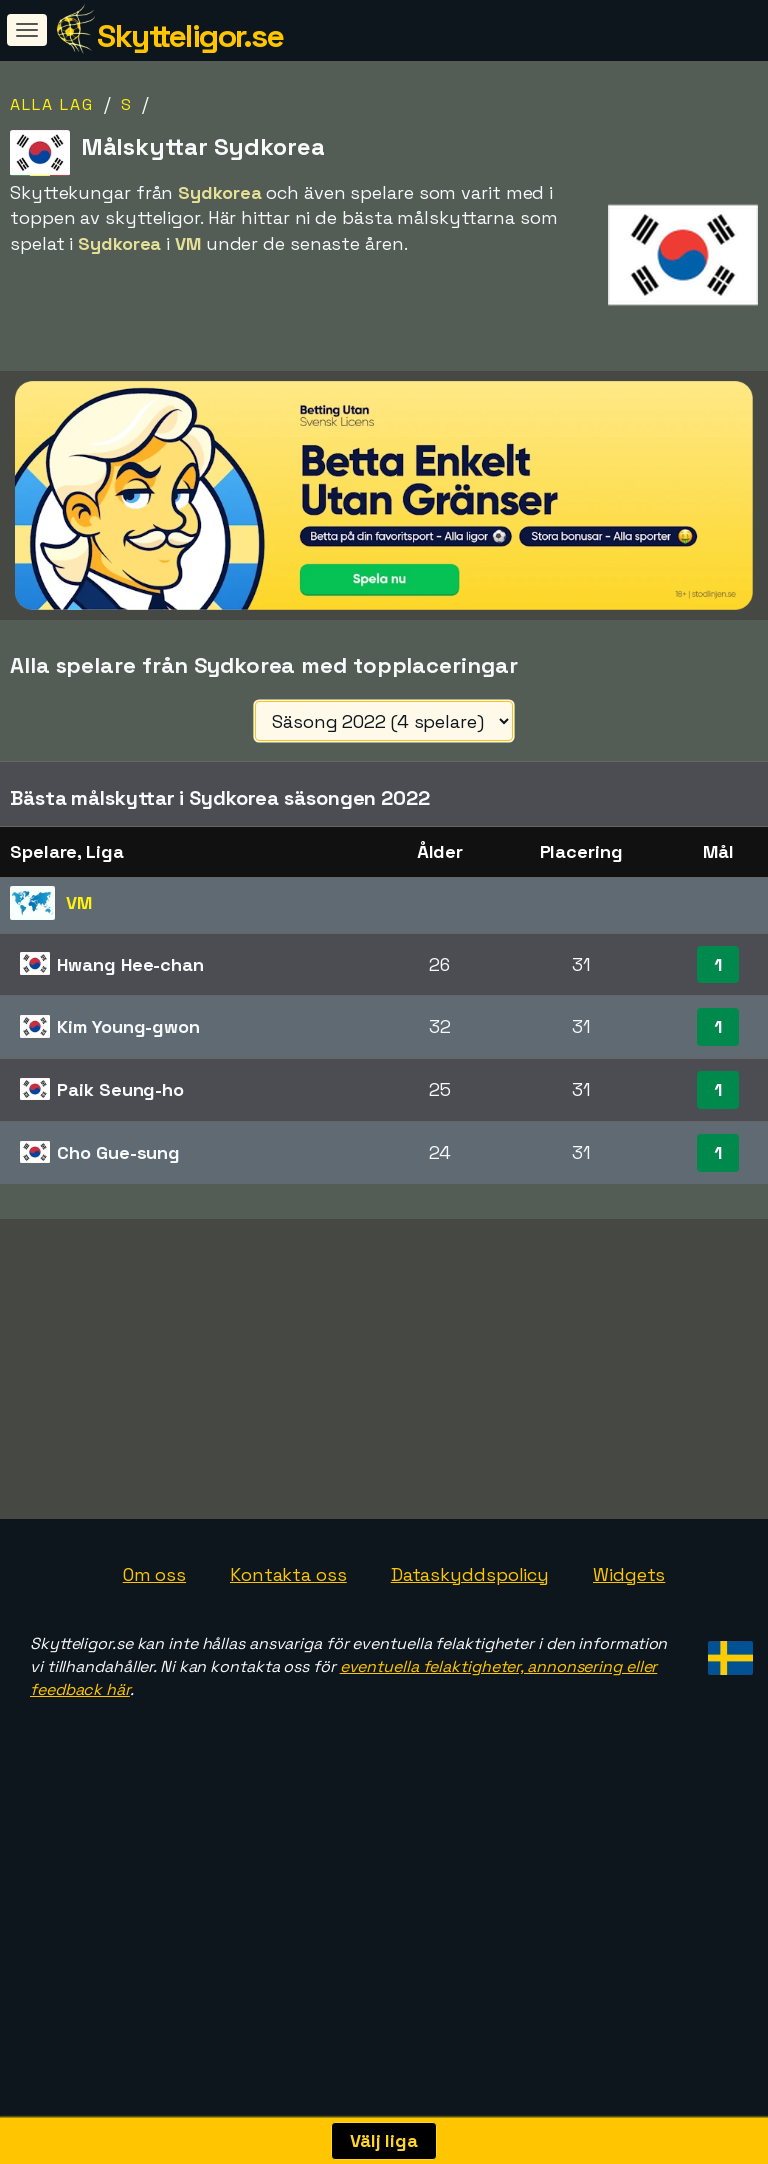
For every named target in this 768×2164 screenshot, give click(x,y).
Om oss (154, 1574)
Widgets (629, 1574)
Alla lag (52, 104)
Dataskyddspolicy (470, 1574)
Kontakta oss (288, 1574)
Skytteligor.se (190, 36)
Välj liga (384, 2140)
